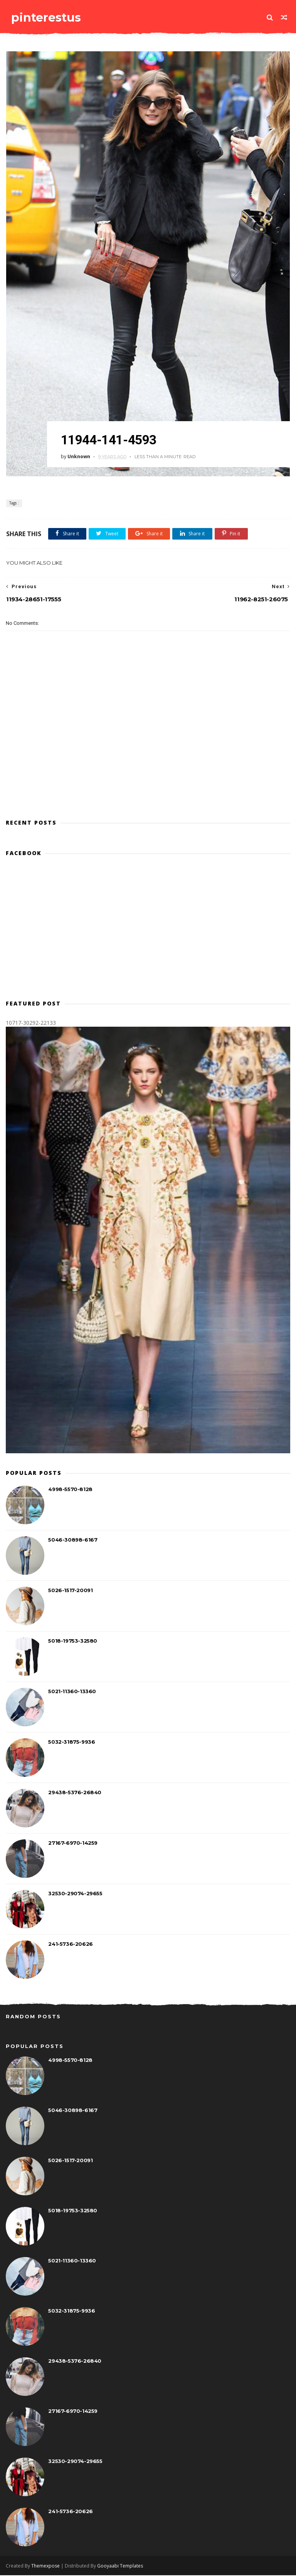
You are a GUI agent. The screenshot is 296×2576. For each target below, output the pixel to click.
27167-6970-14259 (73, 1843)
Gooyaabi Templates (120, 2566)
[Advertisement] (148, 778)
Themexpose (45, 2566)
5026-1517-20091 (70, 1590)
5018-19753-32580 (72, 1641)
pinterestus (45, 17)
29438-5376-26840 (74, 1793)
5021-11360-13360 (72, 1692)
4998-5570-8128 (70, 1489)
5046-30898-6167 (72, 1540)
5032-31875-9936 (71, 1742)
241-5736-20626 (70, 1944)
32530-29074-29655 (75, 1894)
